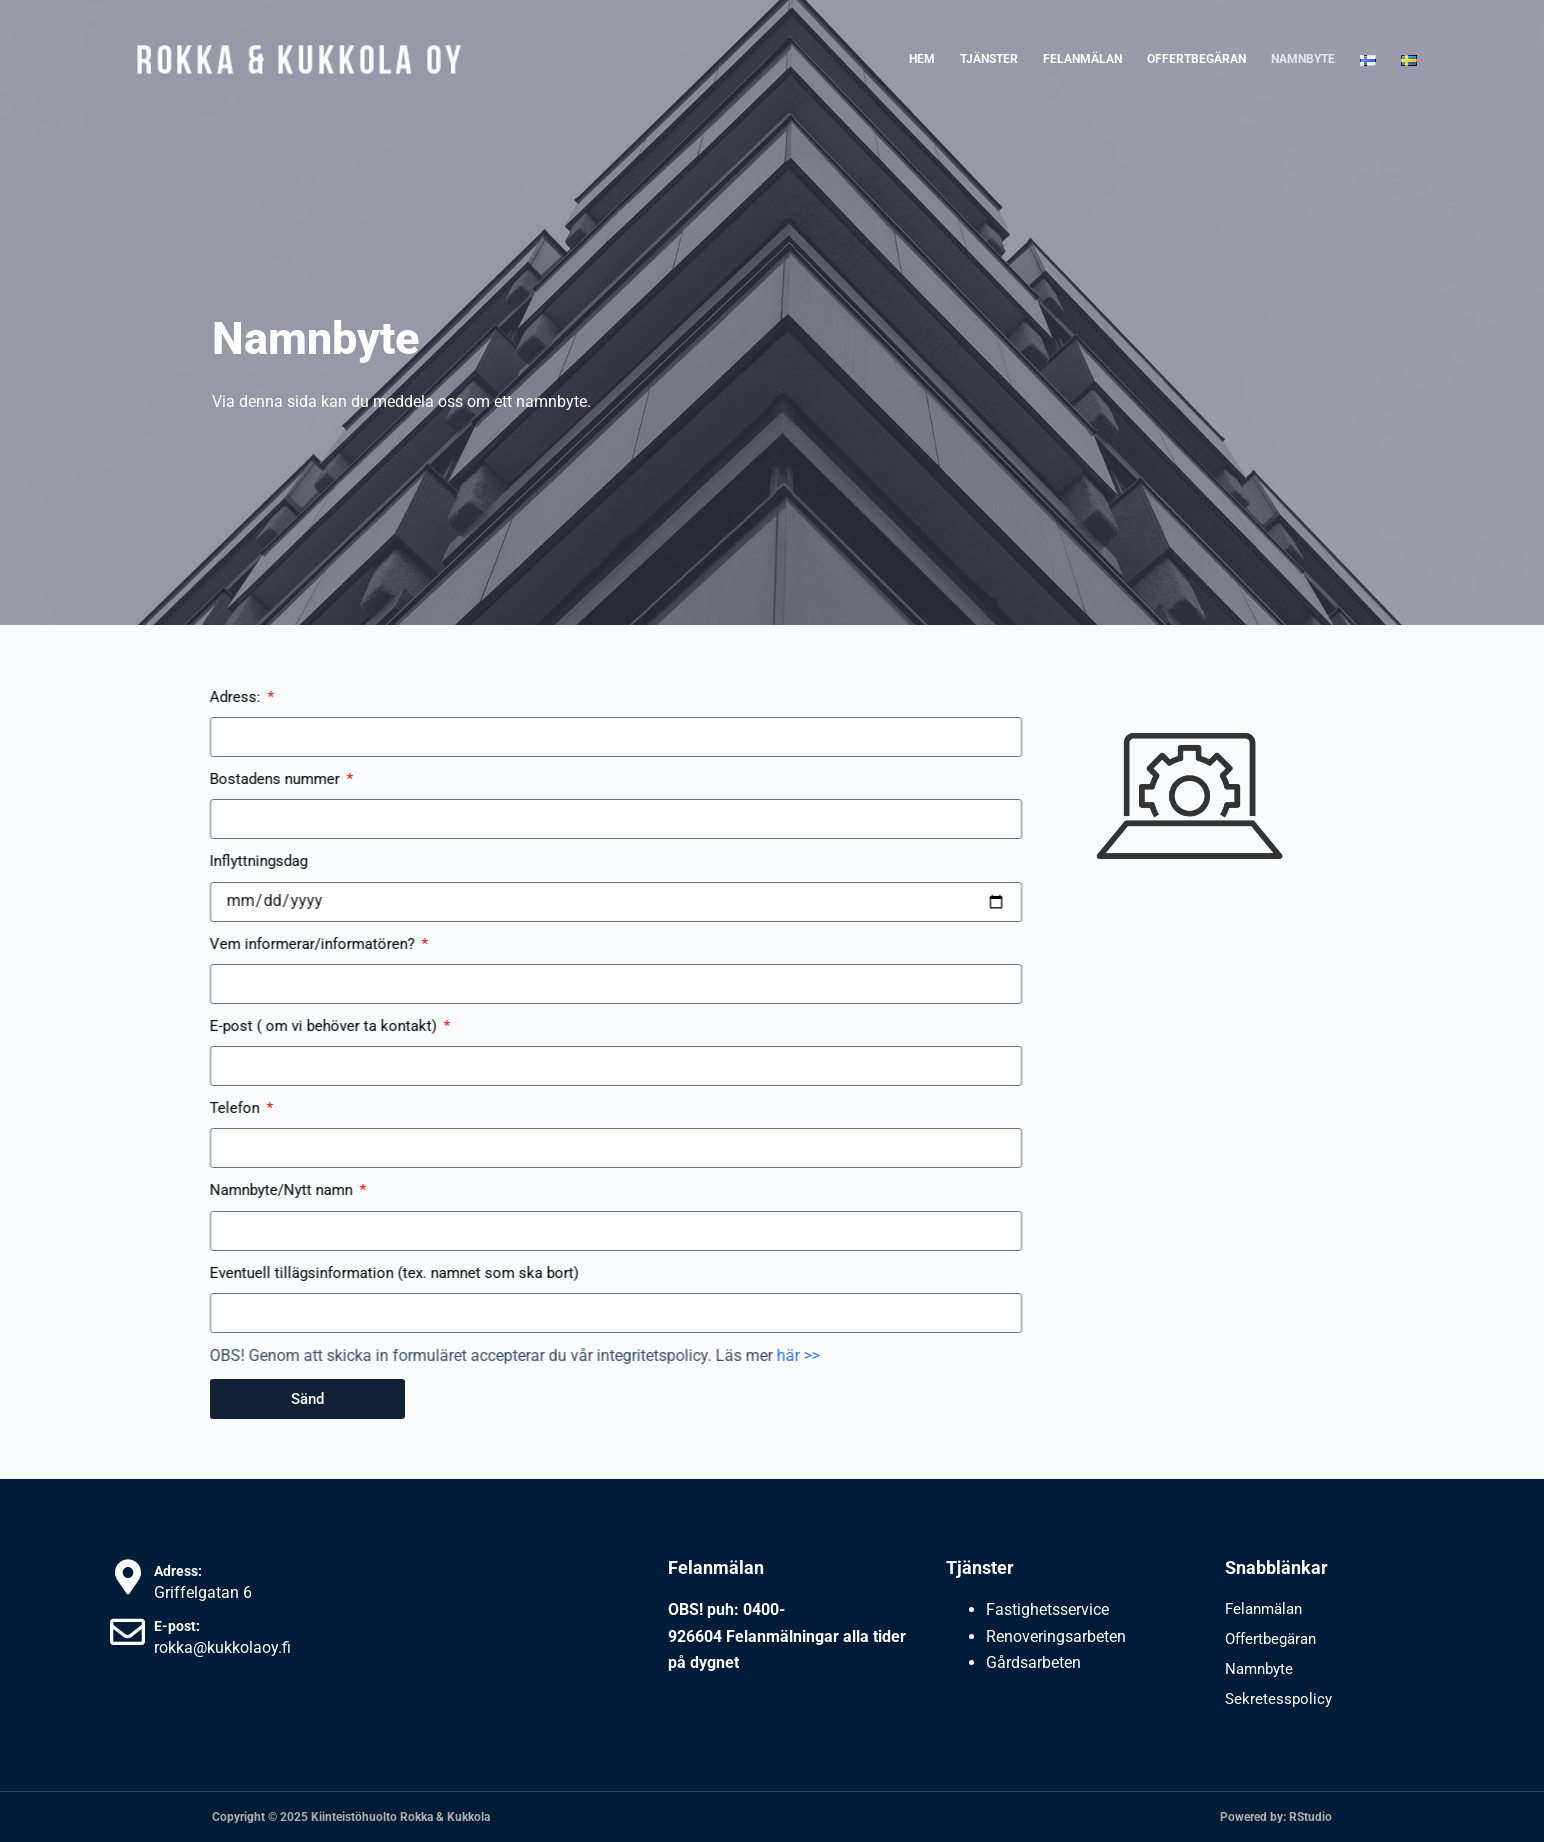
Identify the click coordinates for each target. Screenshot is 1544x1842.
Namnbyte (1303, 59)
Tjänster (989, 59)
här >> (572, 1355)
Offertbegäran (1196, 59)
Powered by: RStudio (1276, 1817)
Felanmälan (1082, 59)
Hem (922, 59)
